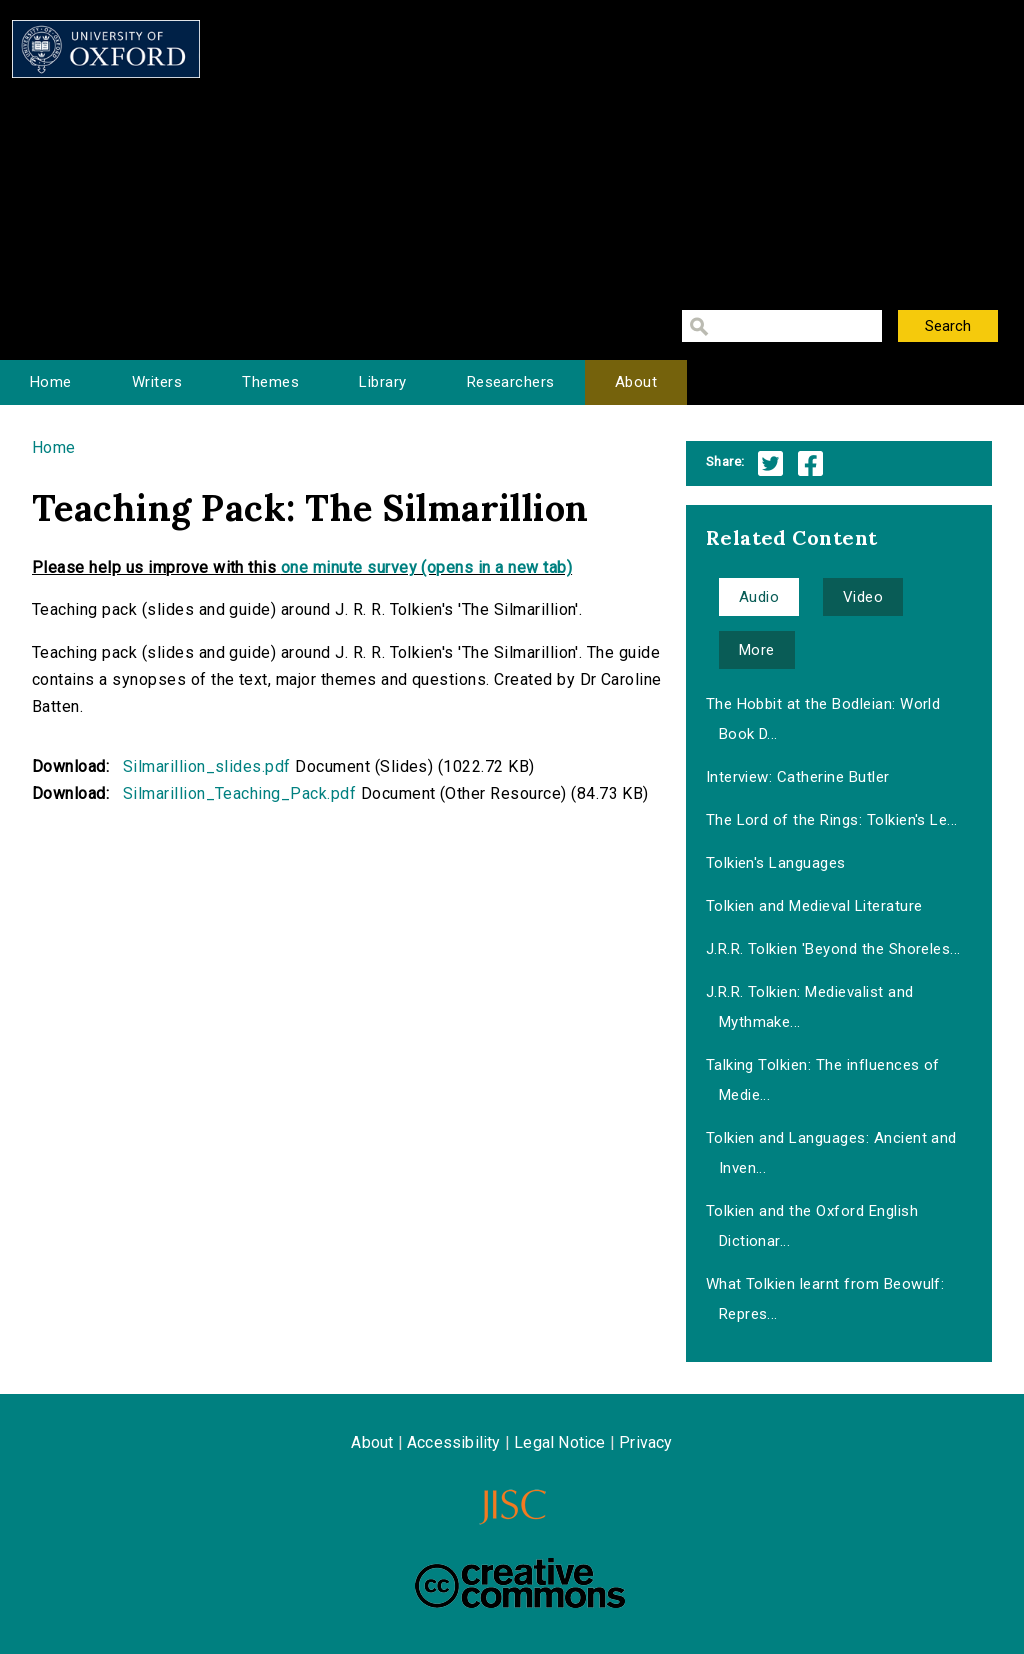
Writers (157, 382)
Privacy (645, 1442)
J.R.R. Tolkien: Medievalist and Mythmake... (810, 1007)
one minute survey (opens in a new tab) (426, 567)
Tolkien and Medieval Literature (814, 906)
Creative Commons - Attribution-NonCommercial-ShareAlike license (520, 1583)
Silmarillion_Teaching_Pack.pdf (239, 793)
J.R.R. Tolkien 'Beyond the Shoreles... (833, 949)
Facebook (810, 463)
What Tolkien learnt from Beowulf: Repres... (825, 1299)
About (636, 382)
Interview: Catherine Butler (798, 777)
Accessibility (454, 1442)
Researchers (511, 382)
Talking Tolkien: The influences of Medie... (823, 1080)
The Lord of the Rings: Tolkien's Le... (832, 820)
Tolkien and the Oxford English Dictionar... (812, 1226)
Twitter (770, 463)
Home (51, 382)
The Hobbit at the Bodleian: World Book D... (823, 719)
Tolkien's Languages (776, 863)
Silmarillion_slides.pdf (207, 766)
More (757, 650)
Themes (270, 382)
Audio (759, 597)
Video (863, 597)
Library (382, 382)
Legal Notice (559, 1442)
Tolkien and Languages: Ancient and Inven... (831, 1153)
